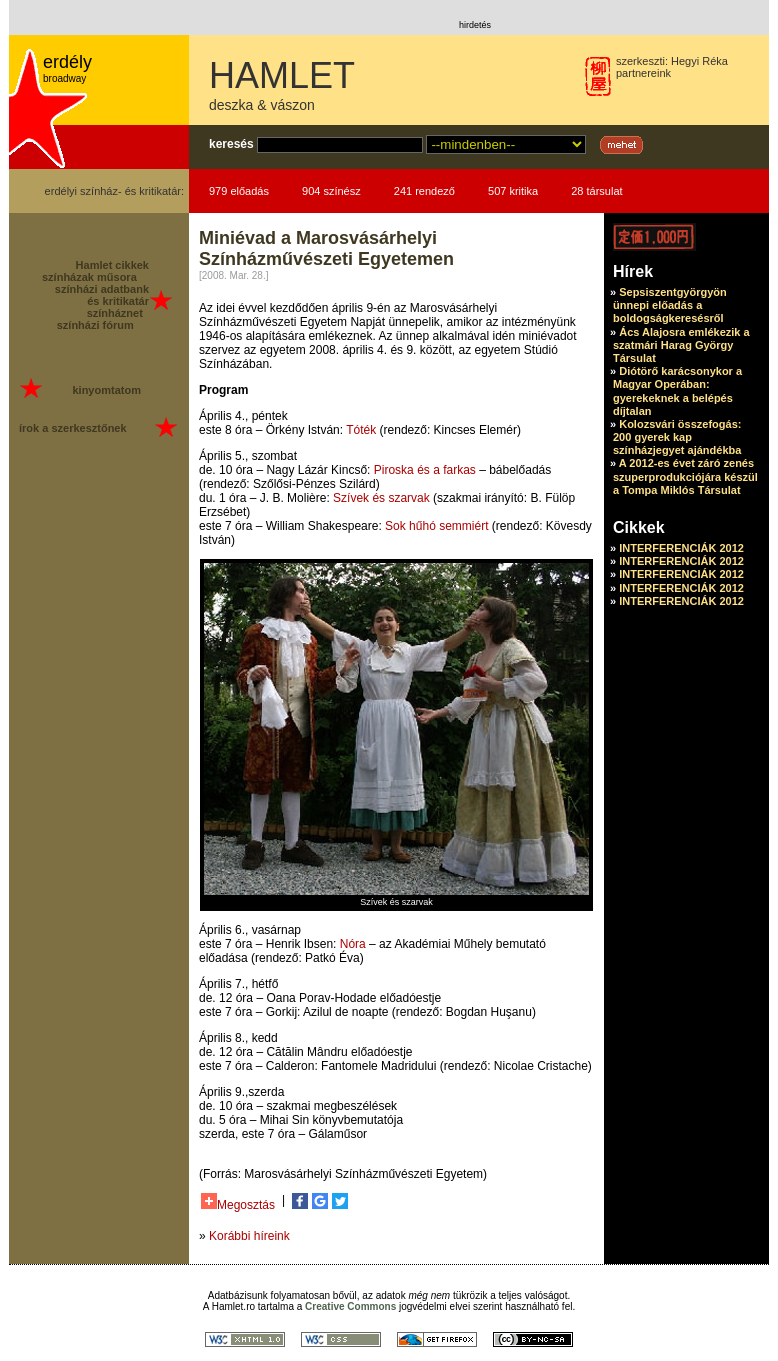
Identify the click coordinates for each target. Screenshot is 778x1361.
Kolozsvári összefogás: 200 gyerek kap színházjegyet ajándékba (677, 437)
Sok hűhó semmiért (436, 526)
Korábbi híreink (249, 1236)
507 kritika (513, 191)
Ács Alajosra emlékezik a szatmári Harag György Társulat (681, 345)
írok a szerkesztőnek (73, 428)
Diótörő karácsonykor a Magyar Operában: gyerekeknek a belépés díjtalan (677, 391)
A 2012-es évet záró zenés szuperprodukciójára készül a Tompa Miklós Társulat (685, 476)
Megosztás (238, 1202)
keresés (231, 144)
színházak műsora (89, 277)
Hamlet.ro (233, 1306)
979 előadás (239, 191)
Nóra (353, 944)
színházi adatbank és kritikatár (102, 295)
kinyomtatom (106, 390)
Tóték (361, 430)
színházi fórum (95, 325)
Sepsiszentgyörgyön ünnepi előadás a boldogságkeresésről (670, 305)
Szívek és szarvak (381, 498)
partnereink (643, 73)
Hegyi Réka (699, 61)
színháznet (115, 313)
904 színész (331, 191)
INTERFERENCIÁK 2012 (681, 548)
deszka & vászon (262, 105)
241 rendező (424, 191)
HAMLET (282, 75)
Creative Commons (350, 1306)
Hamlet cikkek (112, 265)
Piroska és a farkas (425, 470)
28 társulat (596, 191)
